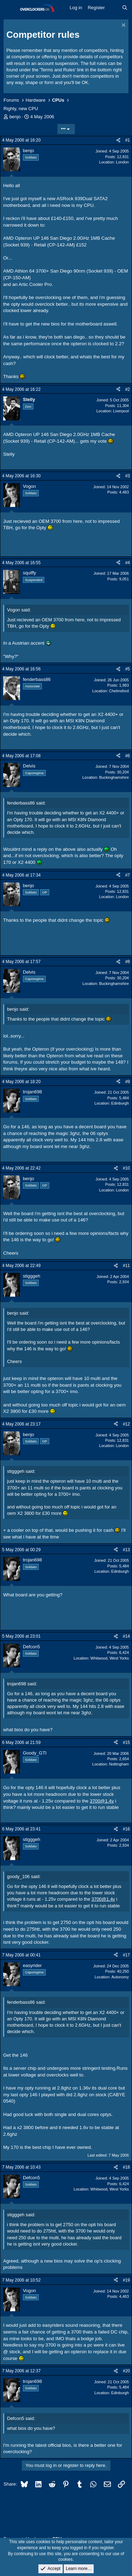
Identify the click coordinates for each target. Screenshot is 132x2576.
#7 (127, 875)
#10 (126, 1168)
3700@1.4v (102, 1801)
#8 (127, 961)
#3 (127, 475)
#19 (126, 2280)
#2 (127, 389)
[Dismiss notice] (123, 26)
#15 (126, 1742)
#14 (126, 1636)
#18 (126, 2167)
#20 (126, 2370)
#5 (127, 669)
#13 (126, 1549)
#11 (126, 1265)
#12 (126, 1424)
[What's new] (113, 8)
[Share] (118, 140)
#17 (126, 1955)
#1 (127, 140)
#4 (127, 562)
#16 (126, 1829)
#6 (127, 755)
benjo (15, 116)
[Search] (125, 8)
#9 (127, 1081)
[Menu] (9, 8)
